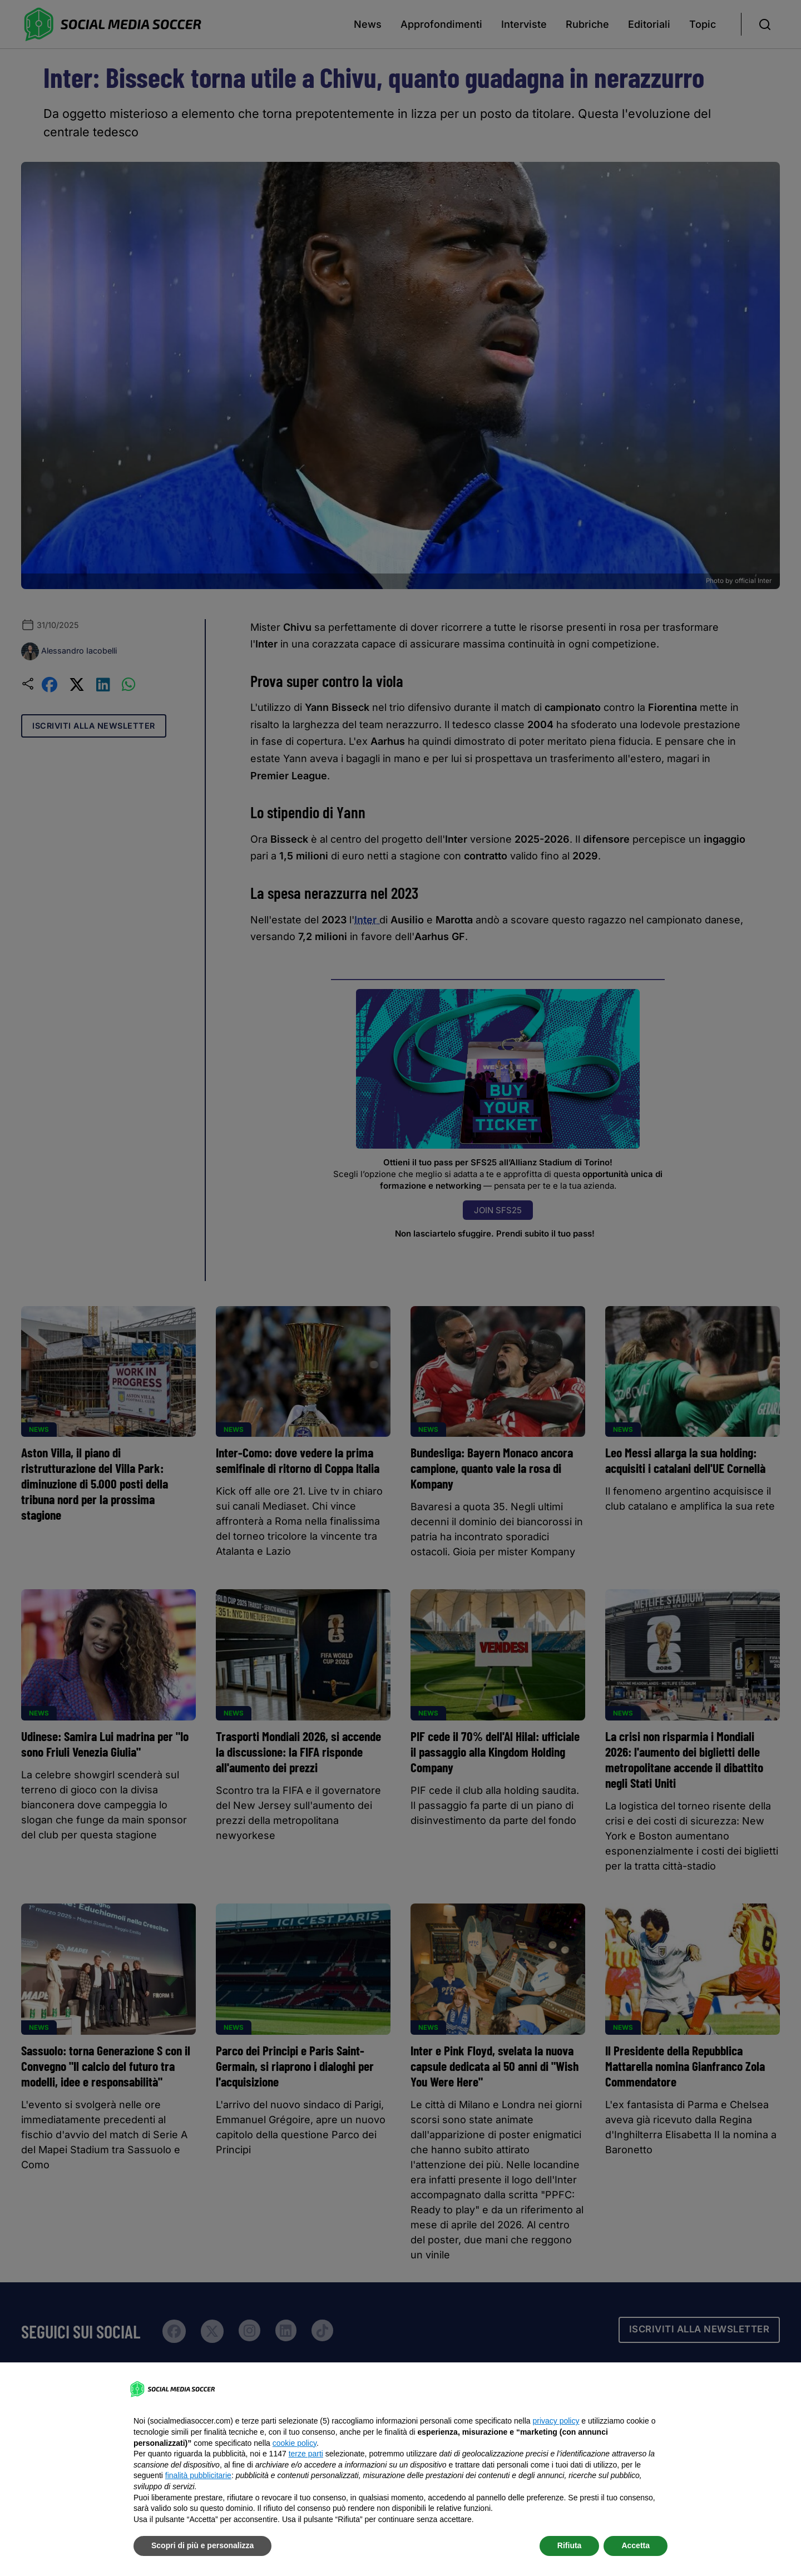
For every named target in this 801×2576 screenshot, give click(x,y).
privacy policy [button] (555, 2420)
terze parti (306, 2453)
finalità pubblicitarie (198, 2475)
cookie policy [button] (295, 2443)
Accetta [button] (635, 2545)
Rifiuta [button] (569, 2545)
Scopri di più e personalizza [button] (202, 2545)
